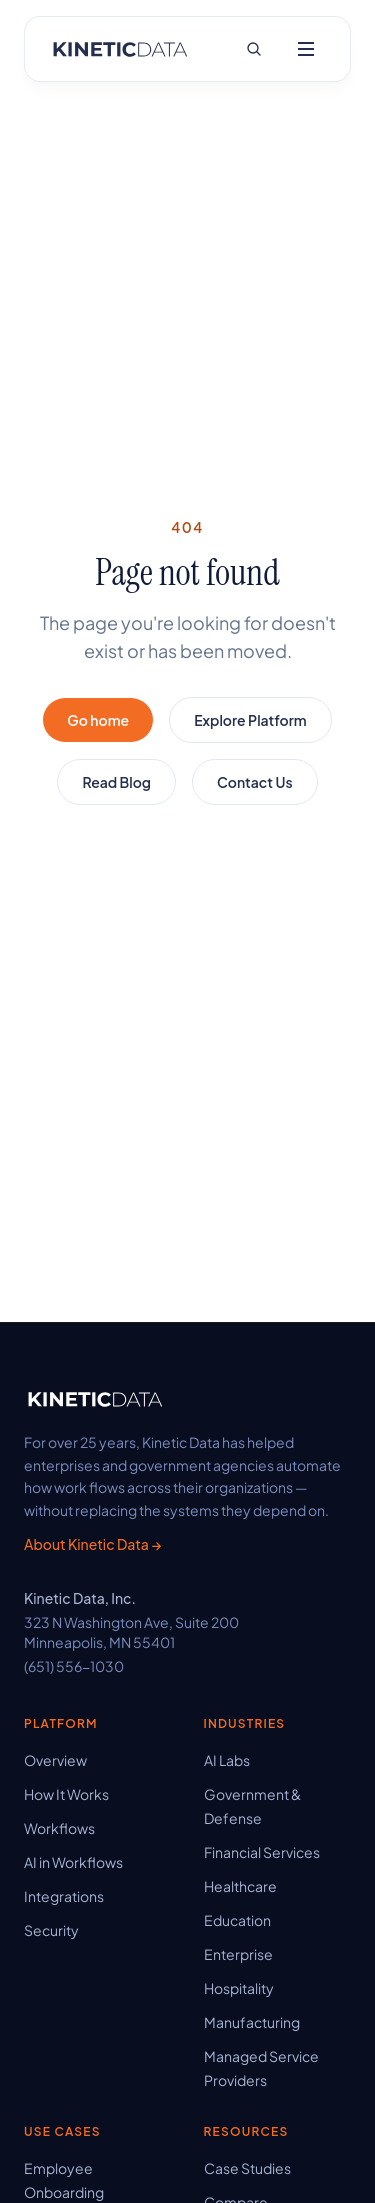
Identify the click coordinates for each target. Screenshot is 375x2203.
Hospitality (239, 1988)
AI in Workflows (73, 1862)
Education (237, 1920)
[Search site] (254, 49)
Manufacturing (252, 2022)
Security (51, 1930)
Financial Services (262, 1852)
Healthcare (240, 1886)
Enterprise (238, 1954)
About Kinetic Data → (92, 1544)
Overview (55, 1760)
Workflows (59, 1828)
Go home (98, 720)
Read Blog (116, 782)
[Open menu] (306, 49)
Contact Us (255, 782)
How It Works (66, 1794)
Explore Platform (250, 720)
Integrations (64, 1896)
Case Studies (247, 2168)
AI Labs (227, 1760)
